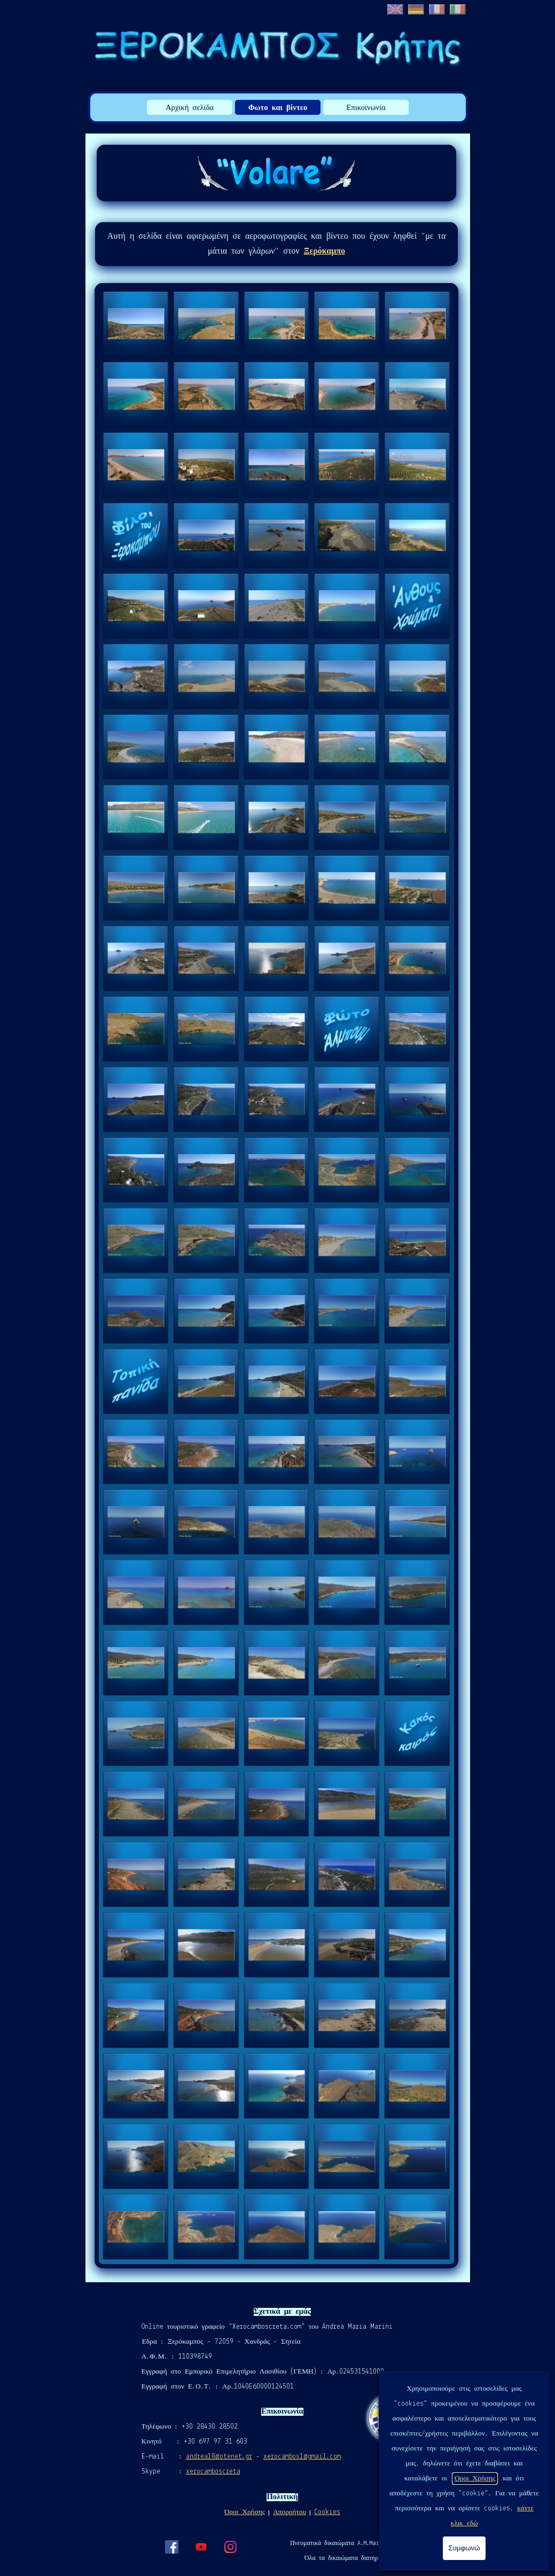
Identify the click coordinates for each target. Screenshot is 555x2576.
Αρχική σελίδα (190, 108)
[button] (135, 324)
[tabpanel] (276, 244)
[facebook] (171, 2546)
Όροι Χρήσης (244, 2512)
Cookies (327, 2512)
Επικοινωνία (365, 108)
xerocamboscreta (213, 2471)
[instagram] (230, 2546)
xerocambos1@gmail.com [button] (302, 2456)
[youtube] (200, 2546)
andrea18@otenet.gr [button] (219, 2456)
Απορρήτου (289, 2512)
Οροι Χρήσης (475, 2478)
